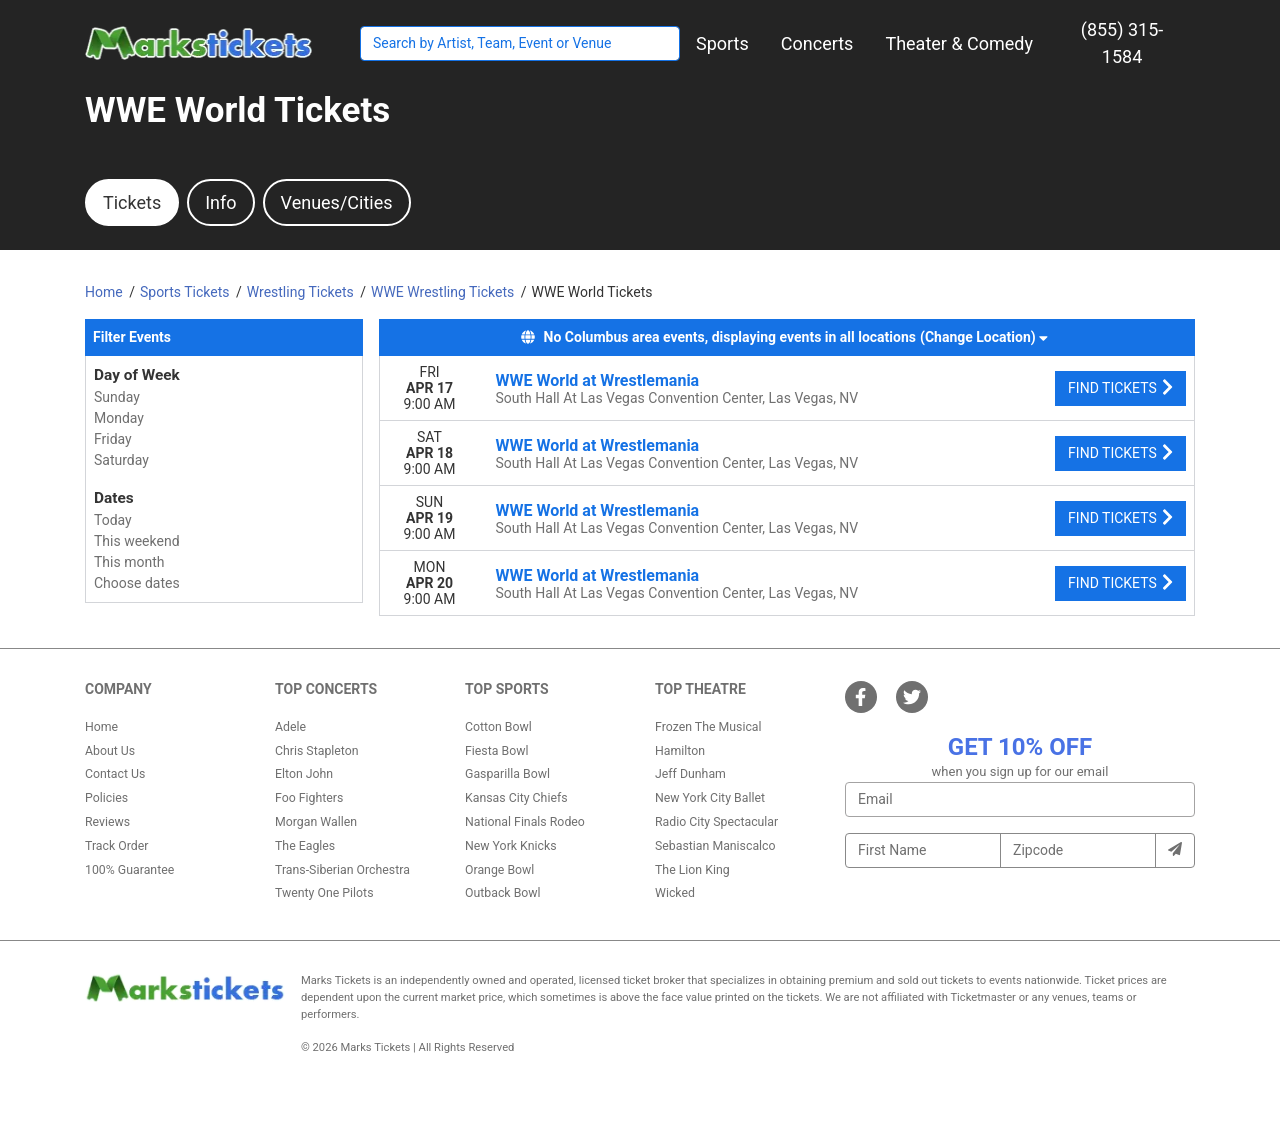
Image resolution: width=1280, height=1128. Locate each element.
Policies (106, 798)
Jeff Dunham (690, 774)
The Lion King (692, 870)
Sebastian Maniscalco (715, 846)
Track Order (116, 846)
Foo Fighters (309, 798)
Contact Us (115, 774)
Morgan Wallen (316, 822)
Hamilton (680, 751)
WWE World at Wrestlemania (598, 380)
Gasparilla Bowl (507, 774)
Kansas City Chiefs (516, 798)
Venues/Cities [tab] (337, 202)
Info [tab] (220, 202)
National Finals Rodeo (525, 822)
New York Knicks (511, 846)
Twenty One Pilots (324, 893)
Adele (290, 727)
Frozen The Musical (708, 727)
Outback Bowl (503, 893)
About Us (110, 751)
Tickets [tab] (132, 202)
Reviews (107, 822)
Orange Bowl (499, 870)
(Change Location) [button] (983, 337)
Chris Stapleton (317, 751)
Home (101, 727)
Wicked (675, 893)
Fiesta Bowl (496, 751)
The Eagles (305, 846)
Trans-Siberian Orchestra (342, 870)
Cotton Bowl (498, 727)
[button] (722, 43)
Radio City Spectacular (716, 822)
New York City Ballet (710, 798)
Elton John (304, 774)
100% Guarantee (129, 870)
